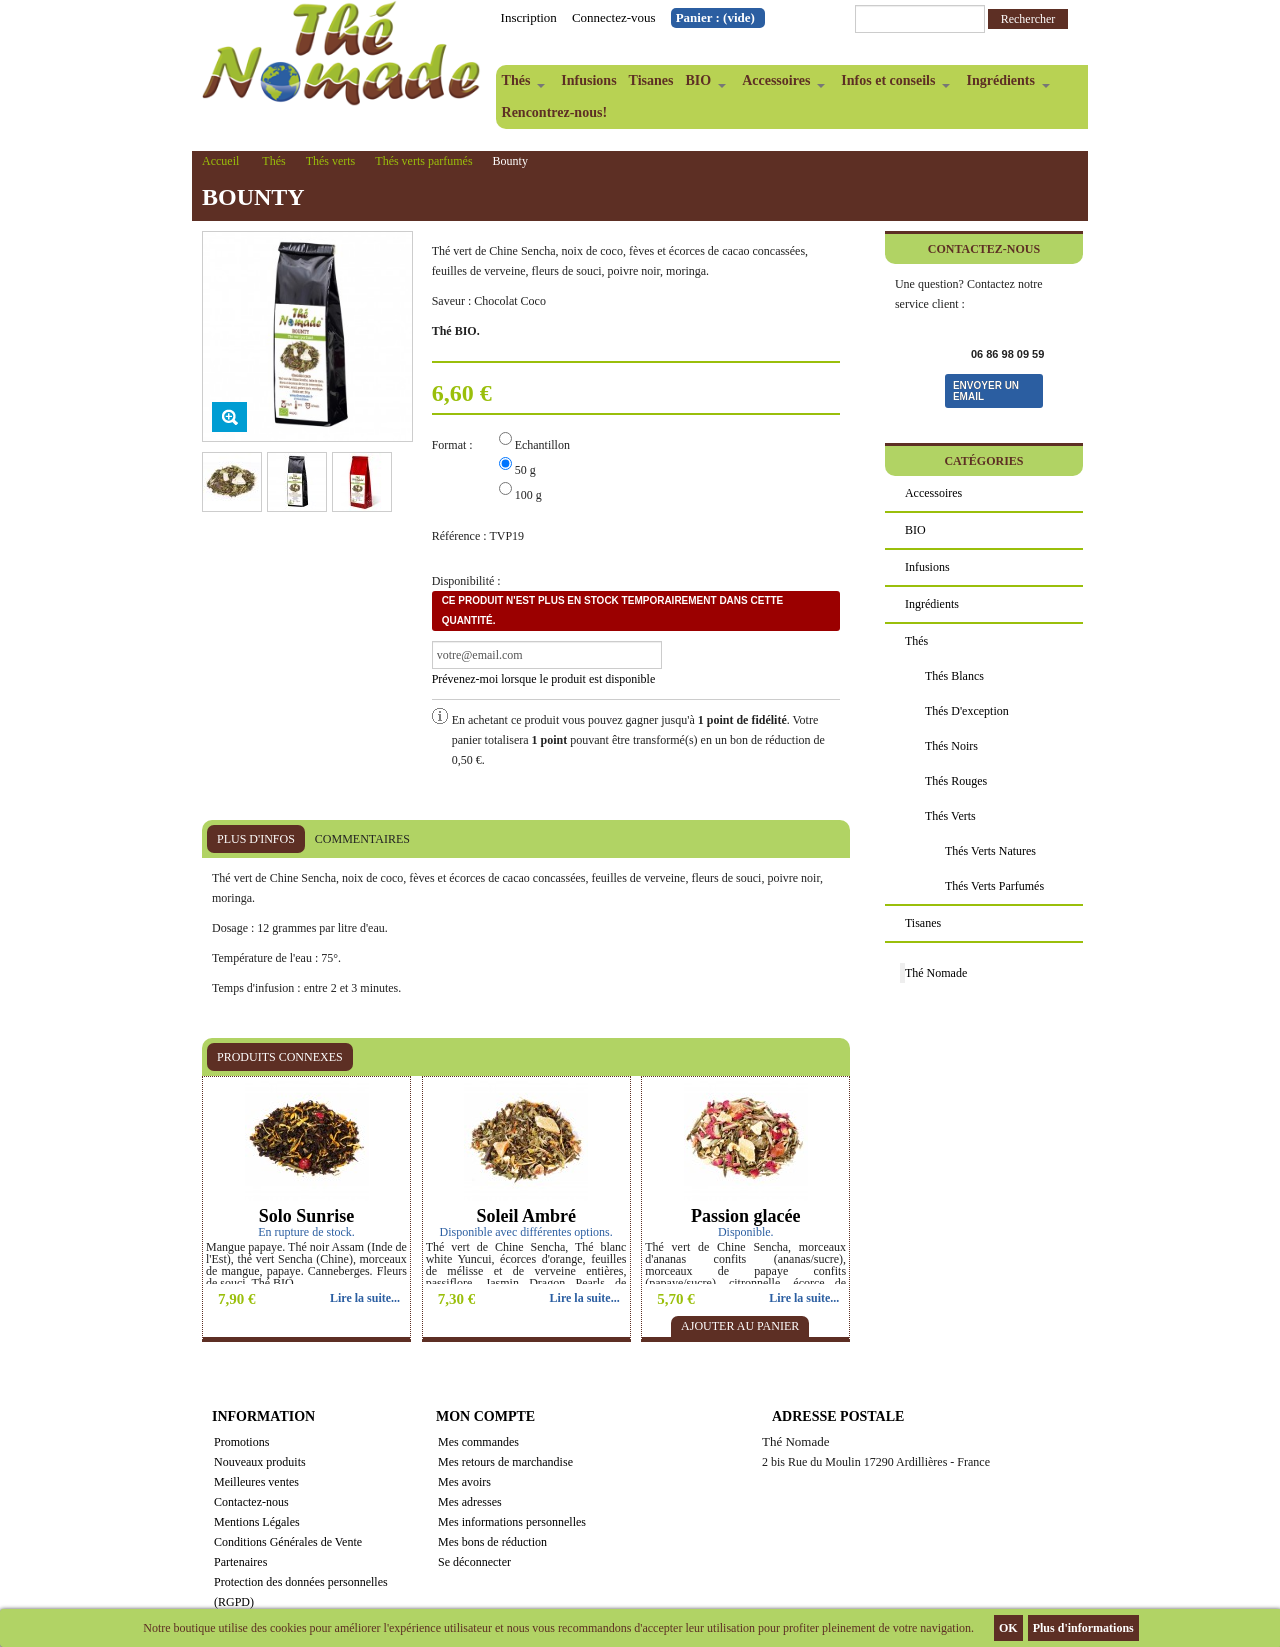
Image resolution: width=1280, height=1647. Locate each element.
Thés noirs (951, 746)
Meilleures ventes (256, 1482)
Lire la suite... (365, 1298)
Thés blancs (954, 676)
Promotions (241, 1442)
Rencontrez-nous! (555, 112)
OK (1008, 1628)
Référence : (459, 536)
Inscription (529, 17)
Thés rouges (956, 781)
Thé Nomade (936, 973)
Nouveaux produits (260, 1462)
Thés (521, 85)
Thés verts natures (990, 851)
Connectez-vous (614, 17)
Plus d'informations (1083, 1628)
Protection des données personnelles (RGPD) (301, 1592)
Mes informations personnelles (512, 1522)
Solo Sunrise (307, 1216)
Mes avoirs (464, 1482)
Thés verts (331, 161)
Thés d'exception (967, 711)
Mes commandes (478, 1442)
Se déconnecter (474, 1562)
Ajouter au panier (740, 1326)
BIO (702, 85)
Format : (454, 445)
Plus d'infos (256, 839)
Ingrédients (1004, 85)
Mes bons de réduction (492, 1542)
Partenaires (240, 1562)
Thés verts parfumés (423, 161)
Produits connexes (280, 1057)
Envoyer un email (986, 391)
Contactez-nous (251, 1502)
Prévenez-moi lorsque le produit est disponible (544, 679)
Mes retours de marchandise (505, 1462)
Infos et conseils (892, 85)
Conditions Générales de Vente (288, 1542)
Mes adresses (470, 1502)
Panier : (715, 17)
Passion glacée (746, 1216)
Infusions (588, 80)
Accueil (220, 161)
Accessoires (780, 85)
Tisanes (651, 80)
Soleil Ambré (526, 1216)
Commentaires (362, 839)
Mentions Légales (257, 1522)
